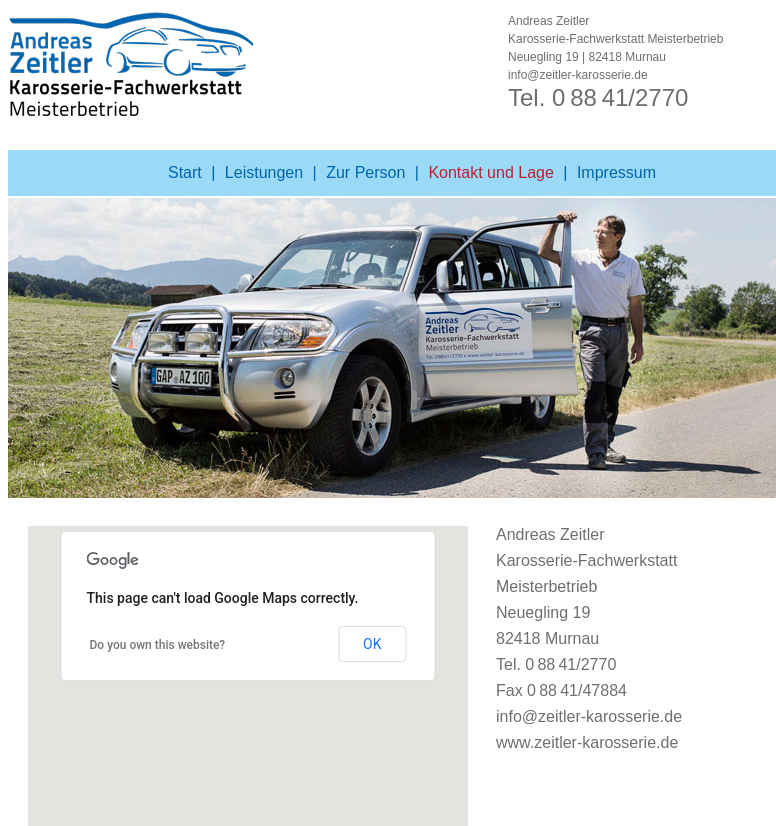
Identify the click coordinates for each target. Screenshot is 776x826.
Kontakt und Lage (490, 172)
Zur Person (365, 172)
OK (372, 644)
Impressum (616, 172)
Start (185, 172)
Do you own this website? (158, 645)
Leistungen (264, 172)
